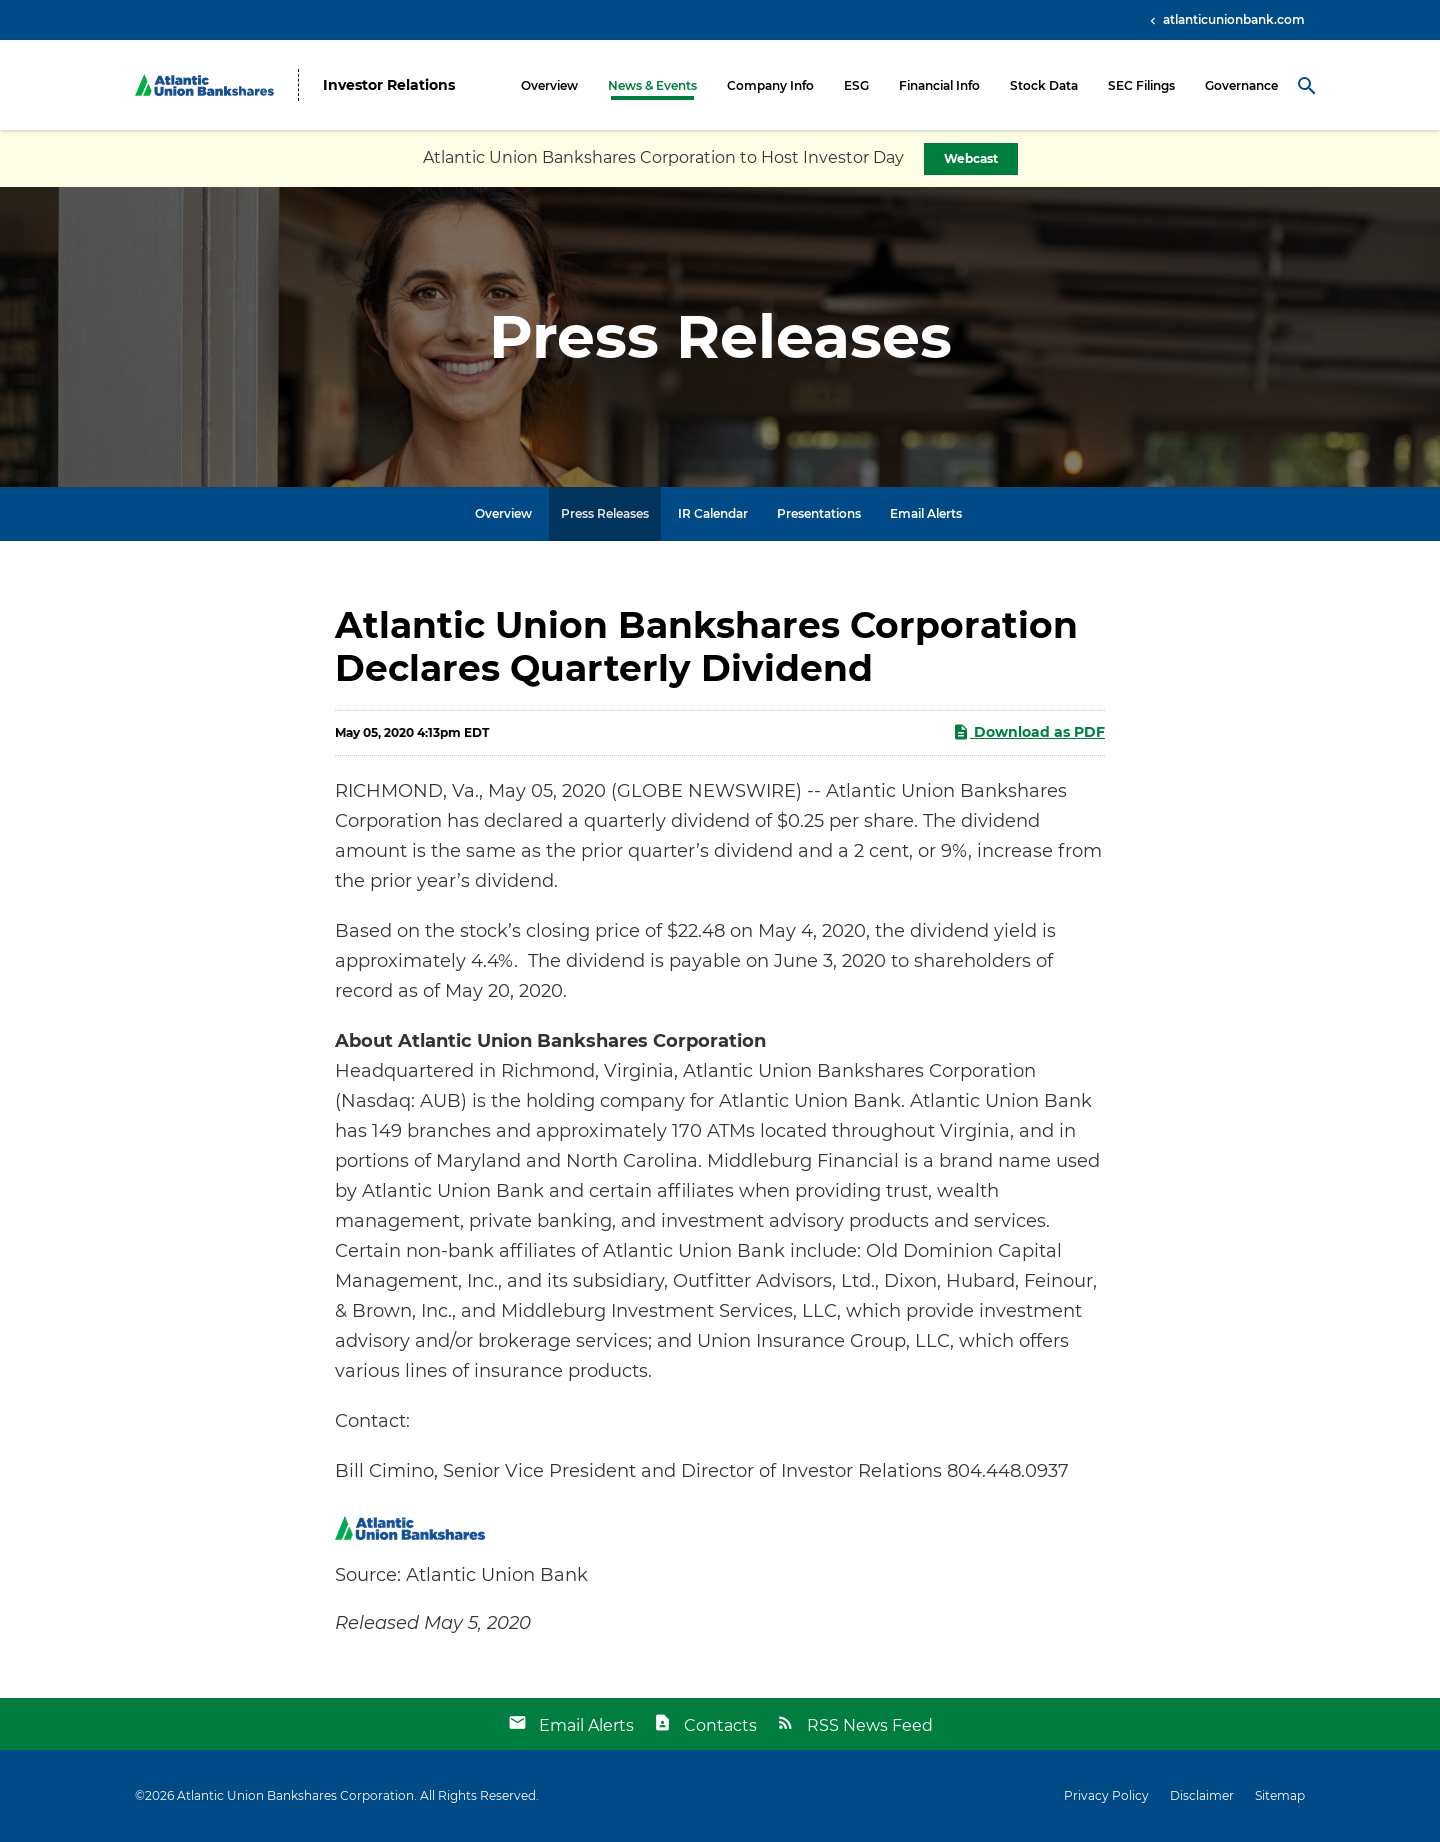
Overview (549, 85)
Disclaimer (1202, 1796)
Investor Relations (389, 85)
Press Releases (605, 513)
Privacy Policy (1106, 1796)
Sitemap (1280, 1796)
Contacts (720, 1725)
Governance (1241, 85)
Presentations (819, 513)
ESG (856, 85)
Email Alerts (926, 513)
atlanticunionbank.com (1232, 19)
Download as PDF (1028, 732)
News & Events (652, 85)
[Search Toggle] (1307, 85)
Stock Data (1044, 85)
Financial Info (939, 85)
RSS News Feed (870, 1725)
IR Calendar (713, 513)
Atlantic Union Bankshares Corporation (295, 1795)
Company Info (770, 85)
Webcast (971, 158)
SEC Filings (1141, 85)
